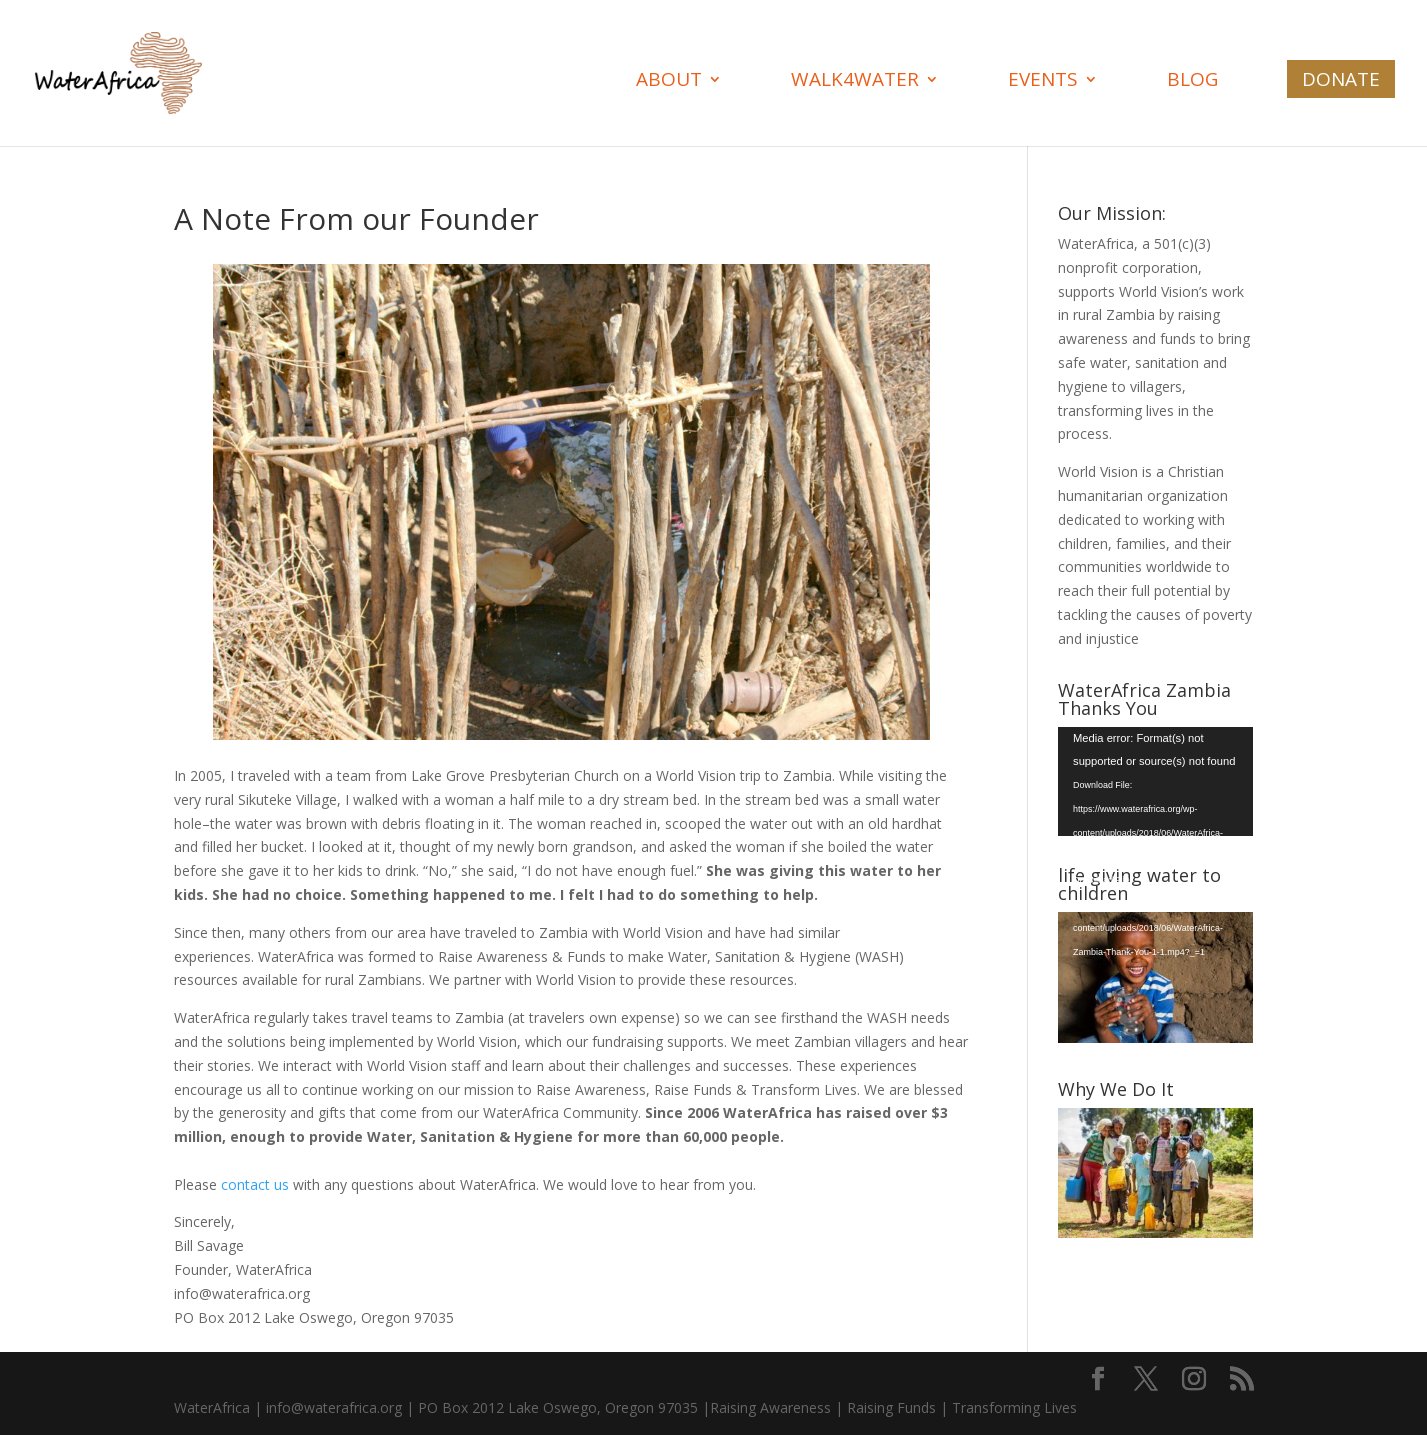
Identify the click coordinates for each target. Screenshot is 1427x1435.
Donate (1341, 79)
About (669, 82)
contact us (257, 1184)
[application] (1155, 782)
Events (1043, 82)
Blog (1192, 82)
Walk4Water (855, 82)
